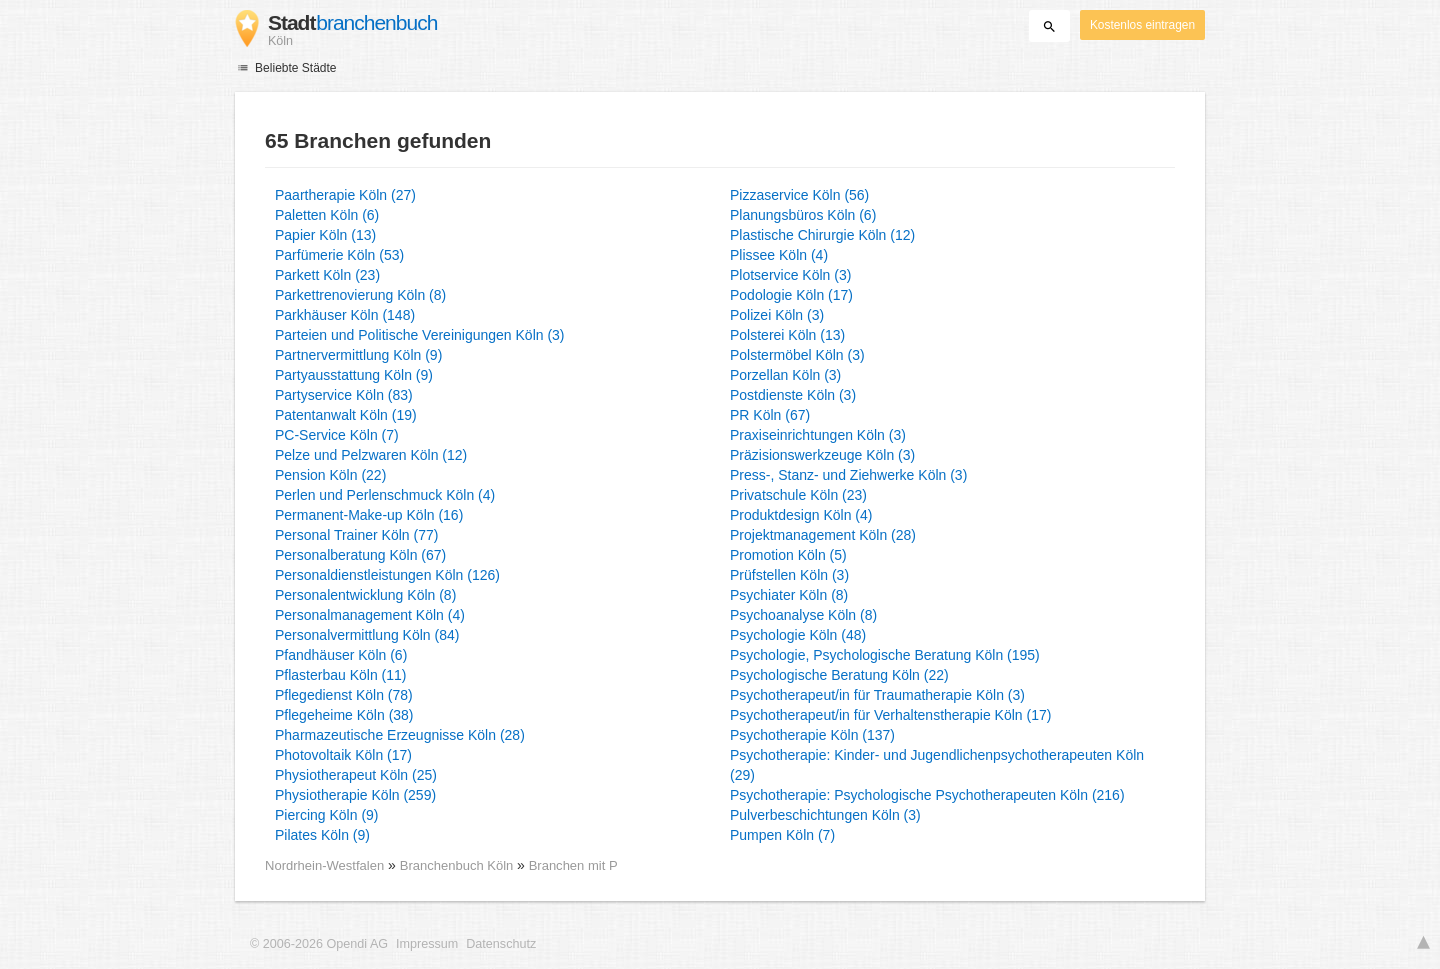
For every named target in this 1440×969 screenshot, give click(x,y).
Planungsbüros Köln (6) (803, 215)
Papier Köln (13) (325, 235)
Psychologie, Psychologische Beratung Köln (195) (885, 655)
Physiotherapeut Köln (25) (356, 775)
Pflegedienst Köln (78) (344, 695)
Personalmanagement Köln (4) (370, 615)
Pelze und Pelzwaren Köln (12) (371, 455)
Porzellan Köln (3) (785, 375)
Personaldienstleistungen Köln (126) (387, 575)
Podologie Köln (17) (791, 295)
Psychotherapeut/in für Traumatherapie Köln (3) (877, 695)
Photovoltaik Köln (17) (343, 755)
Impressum (427, 944)
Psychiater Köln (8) (789, 595)
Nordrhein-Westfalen (324, 865)
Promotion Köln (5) (788, 555)
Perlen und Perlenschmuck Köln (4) (385, 495)
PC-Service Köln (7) (337, 435)
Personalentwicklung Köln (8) (365, 595)
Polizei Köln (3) (777, 315)
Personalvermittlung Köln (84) (367, 635)
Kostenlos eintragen (1142, 25)
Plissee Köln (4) (779, 255)
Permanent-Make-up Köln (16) (369, 515)
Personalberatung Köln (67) (360, 555)
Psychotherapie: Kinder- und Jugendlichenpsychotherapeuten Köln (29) (937, 765)
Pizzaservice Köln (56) (799, 195)
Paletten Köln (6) (327, 215)
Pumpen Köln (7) (782, 835)
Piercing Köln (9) (327, 815)
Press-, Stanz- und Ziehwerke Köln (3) (848, 475)
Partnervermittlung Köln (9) (358, 355)
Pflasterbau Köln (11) (341, 675)
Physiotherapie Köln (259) (355, 795)
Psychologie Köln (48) (798, 635)
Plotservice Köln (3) (790, 275)
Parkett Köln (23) (327, 275)
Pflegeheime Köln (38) (344, 715)
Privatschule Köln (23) (798, 495)
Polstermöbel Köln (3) (797, 355)
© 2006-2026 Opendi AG (319, 944)
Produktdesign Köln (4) (801, 515)
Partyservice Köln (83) (344, 395)
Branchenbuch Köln (458, 865)
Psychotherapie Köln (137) (812, 735)
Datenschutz (501, 944)
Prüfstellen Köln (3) (789, 575)
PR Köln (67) (770, 415)
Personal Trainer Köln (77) (356, 535)
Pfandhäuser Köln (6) (341, 655)
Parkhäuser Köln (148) (345, 315)
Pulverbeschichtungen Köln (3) (825, 815)
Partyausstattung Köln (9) (354, 375)
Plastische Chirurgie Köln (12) (822, 235)
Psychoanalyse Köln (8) (803, 615)
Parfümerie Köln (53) (339, 255)
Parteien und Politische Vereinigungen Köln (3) (420, 335)
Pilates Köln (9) (322, 835)
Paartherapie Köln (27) (345, 195)
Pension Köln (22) (330, 475)
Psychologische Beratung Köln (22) (839, 675)
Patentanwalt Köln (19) (346, 415)
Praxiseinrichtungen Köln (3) (818, 435)
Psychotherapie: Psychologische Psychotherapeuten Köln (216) (927, 795)
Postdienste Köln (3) (793, 395)
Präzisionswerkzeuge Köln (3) (822, 455)
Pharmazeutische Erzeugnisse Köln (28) (400, 735)
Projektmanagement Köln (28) (823, 535)
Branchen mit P (573, 865)
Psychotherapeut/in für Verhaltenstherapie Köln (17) (890, 715)
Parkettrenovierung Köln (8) (360, 295)
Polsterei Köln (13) (787, 335)
